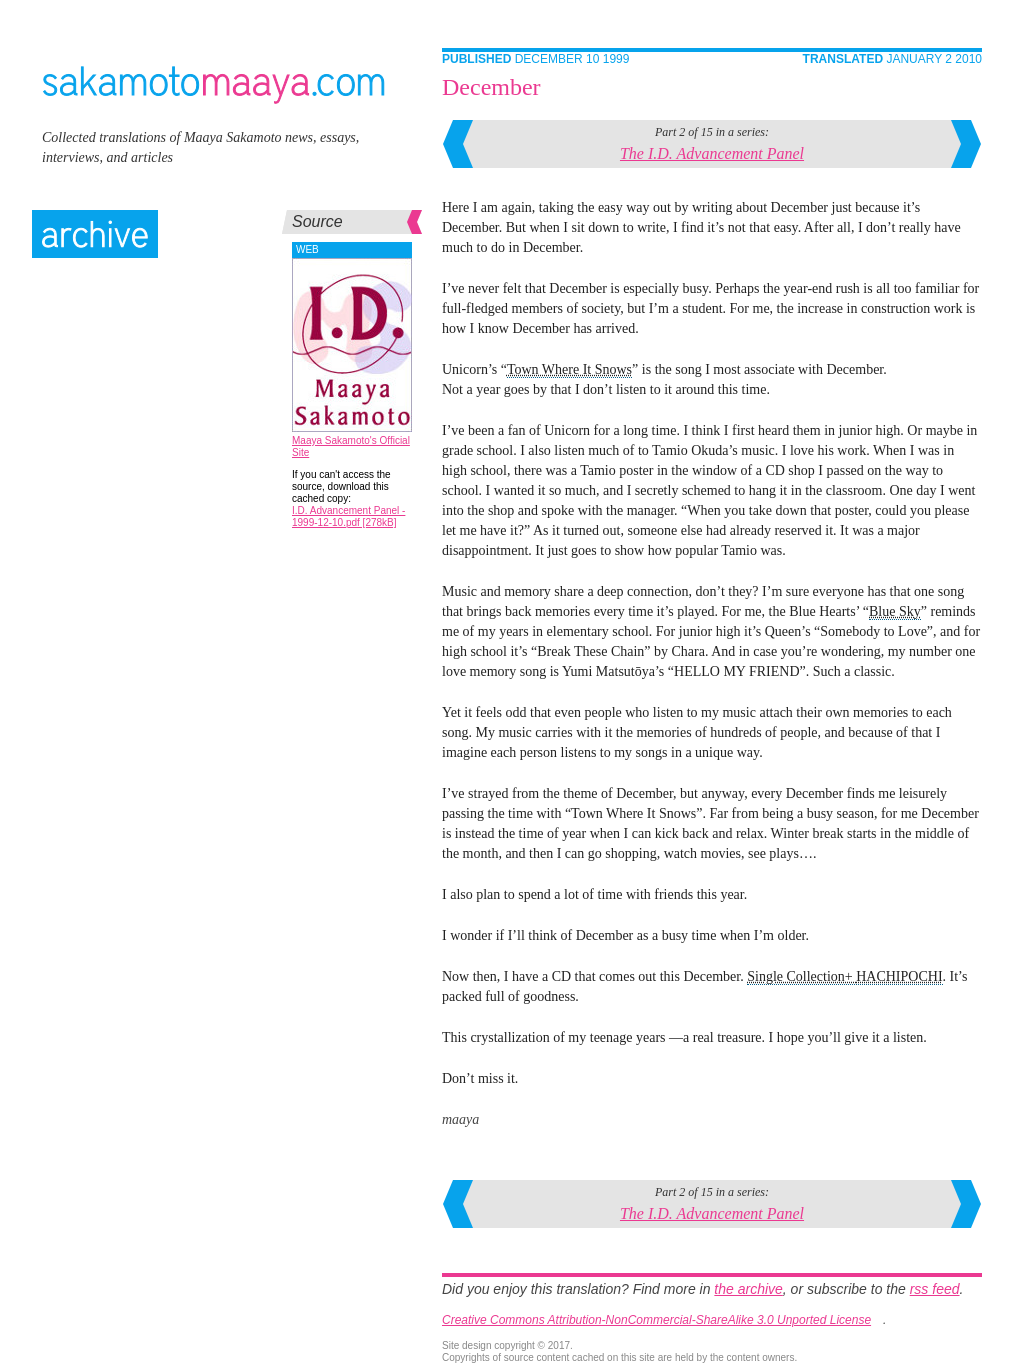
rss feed (935, 1289)
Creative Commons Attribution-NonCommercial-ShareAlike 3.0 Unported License (656, 1320)
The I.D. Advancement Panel (712, 153)
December (491, 87)
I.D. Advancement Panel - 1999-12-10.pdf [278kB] (348, 516)
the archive (748, 1289)
